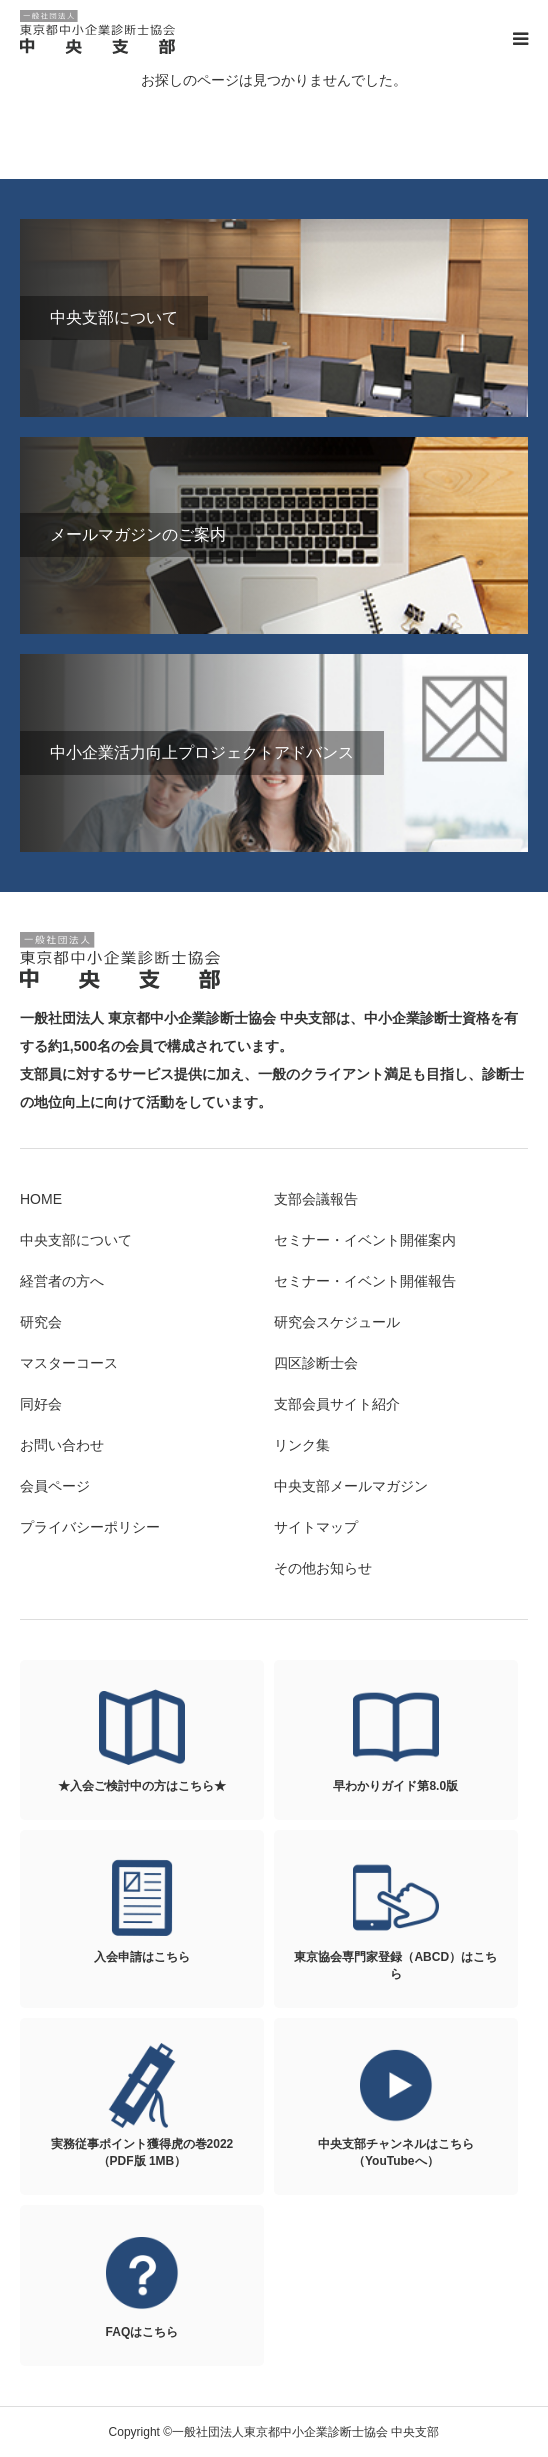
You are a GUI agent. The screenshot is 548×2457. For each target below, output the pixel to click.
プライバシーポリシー (90, 1527)
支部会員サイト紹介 (337, 1404)
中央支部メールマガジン (351, 1486)
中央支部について (76, 1240)
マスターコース (69, 1363)
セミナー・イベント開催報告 (365, 1281)
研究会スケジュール (337, 1322)
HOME (41, 1199)
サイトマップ (316, 1527)
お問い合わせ (62, 1445)
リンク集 (302, 1445)
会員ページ (55, 1486)
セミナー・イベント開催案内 (365, 1240)
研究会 (41, 1322)
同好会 (41, 1404)
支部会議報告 (316, 1199)
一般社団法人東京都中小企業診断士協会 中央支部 (100, 32)
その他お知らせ (323, 1568)
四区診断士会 (316, 1363)
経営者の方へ (62, 1281)
